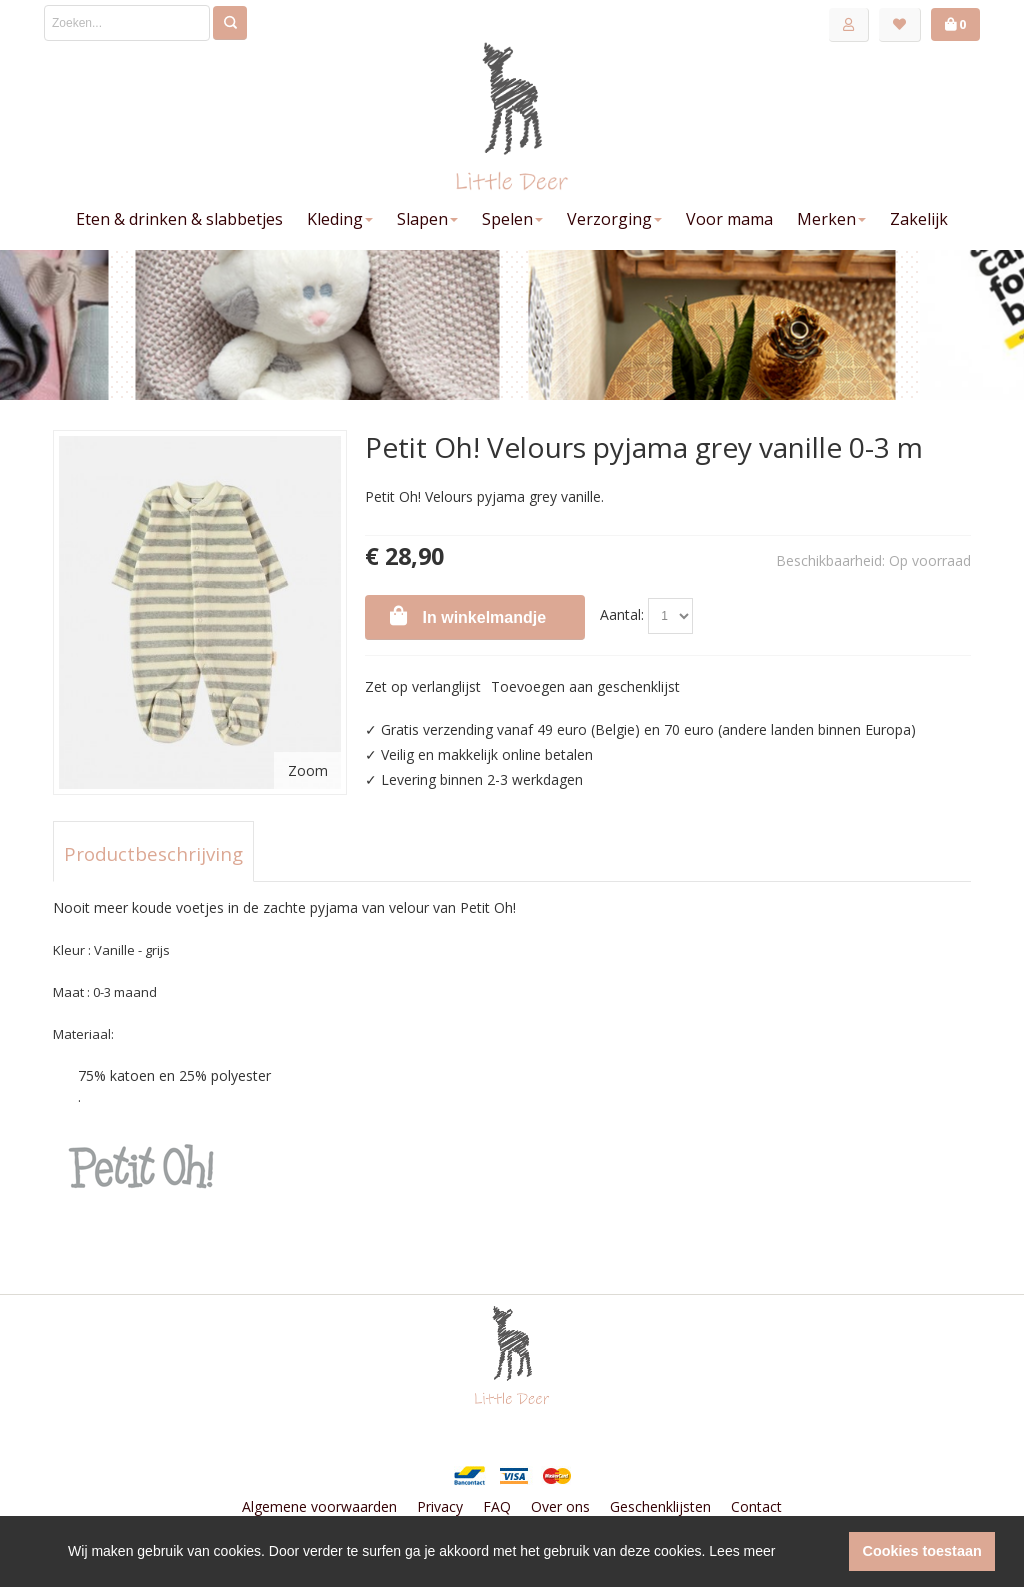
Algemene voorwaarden (319, 1506)
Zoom (308, 770)
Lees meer (742, 1551)
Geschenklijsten (660, 1506)
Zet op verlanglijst (423, 686)
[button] (828, 1552)
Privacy (440, 1506)
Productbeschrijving (153, 853)
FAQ (497, 1506)
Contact (756, 1506)
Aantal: (622, 614)
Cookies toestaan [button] (922, 1551)
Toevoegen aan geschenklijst (585, 686)
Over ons (560, 1506)
